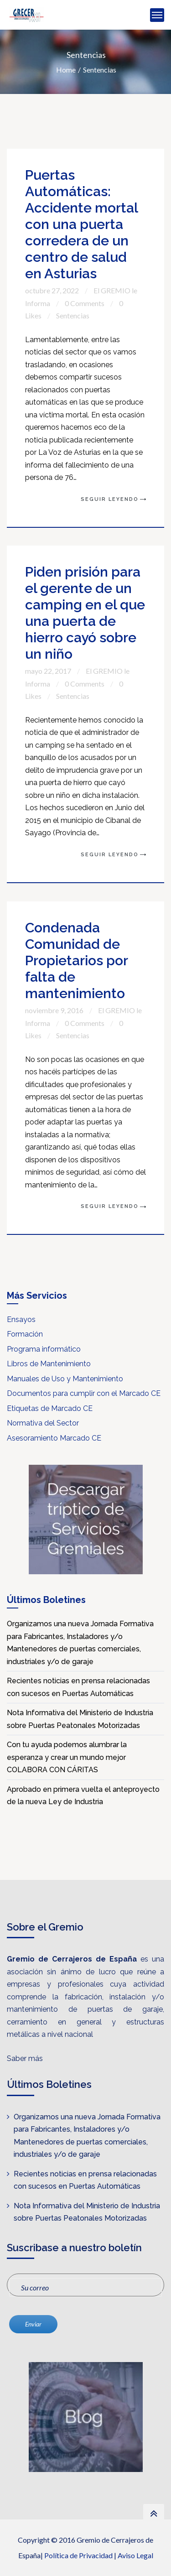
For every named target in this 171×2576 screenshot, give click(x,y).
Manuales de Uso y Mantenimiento (65, 1378)
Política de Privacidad (78, 2555)
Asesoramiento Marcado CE (54, 1438)
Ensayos (21, 1319)
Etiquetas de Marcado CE (50, 1408)
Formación (25, 1334)
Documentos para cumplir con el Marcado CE (84, 1393)
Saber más (25, 2058)
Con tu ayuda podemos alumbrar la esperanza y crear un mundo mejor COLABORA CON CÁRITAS (67, 1757)
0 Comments (84, 303)
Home (66, 69)
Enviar (33, 2324)
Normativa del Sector (43, 1423)
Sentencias (99, 69)
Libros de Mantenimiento (49, 1363)
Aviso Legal (135, 2555)
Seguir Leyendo (110, 499)
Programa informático (44, 1349)
